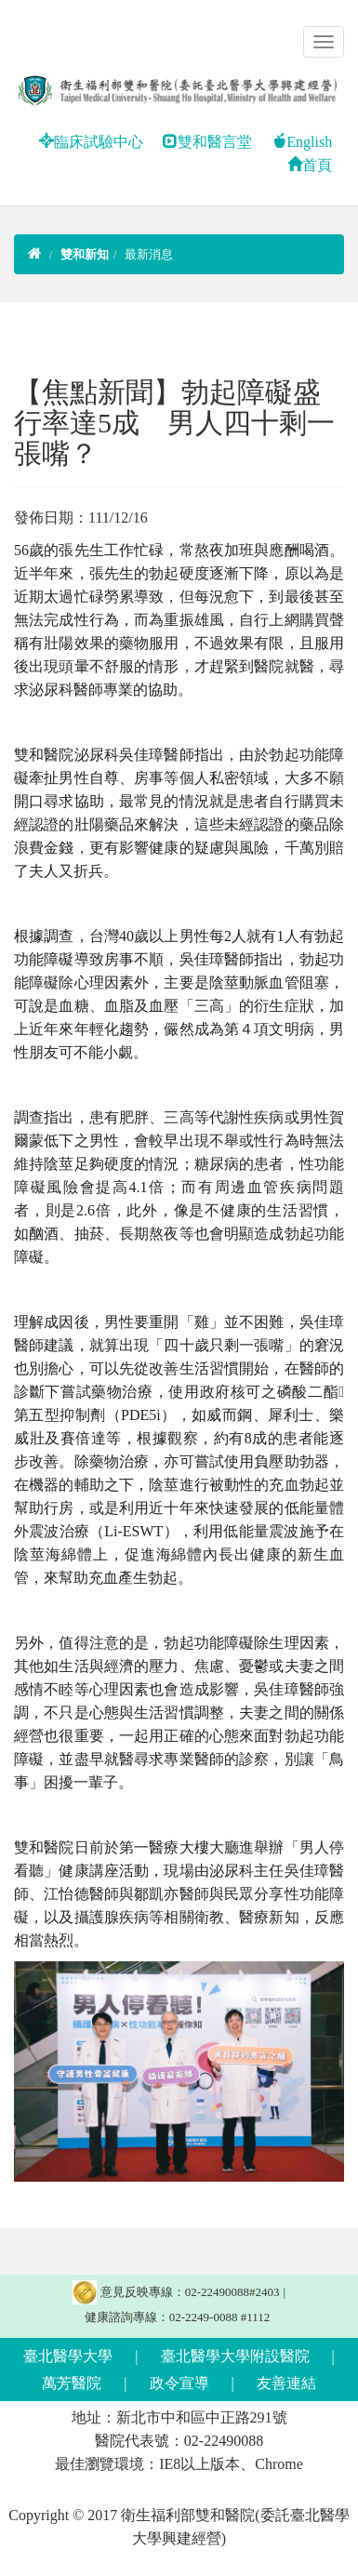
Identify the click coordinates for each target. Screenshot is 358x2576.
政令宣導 (179, 2383)
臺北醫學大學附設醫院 (235, 2356)
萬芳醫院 (71, 2383)
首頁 (309, 165)
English (302, 142)
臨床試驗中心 (91, 142)
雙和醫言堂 (207, 142)
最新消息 (149, 254)
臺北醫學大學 (68, 2356)
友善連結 (286, 2383)
